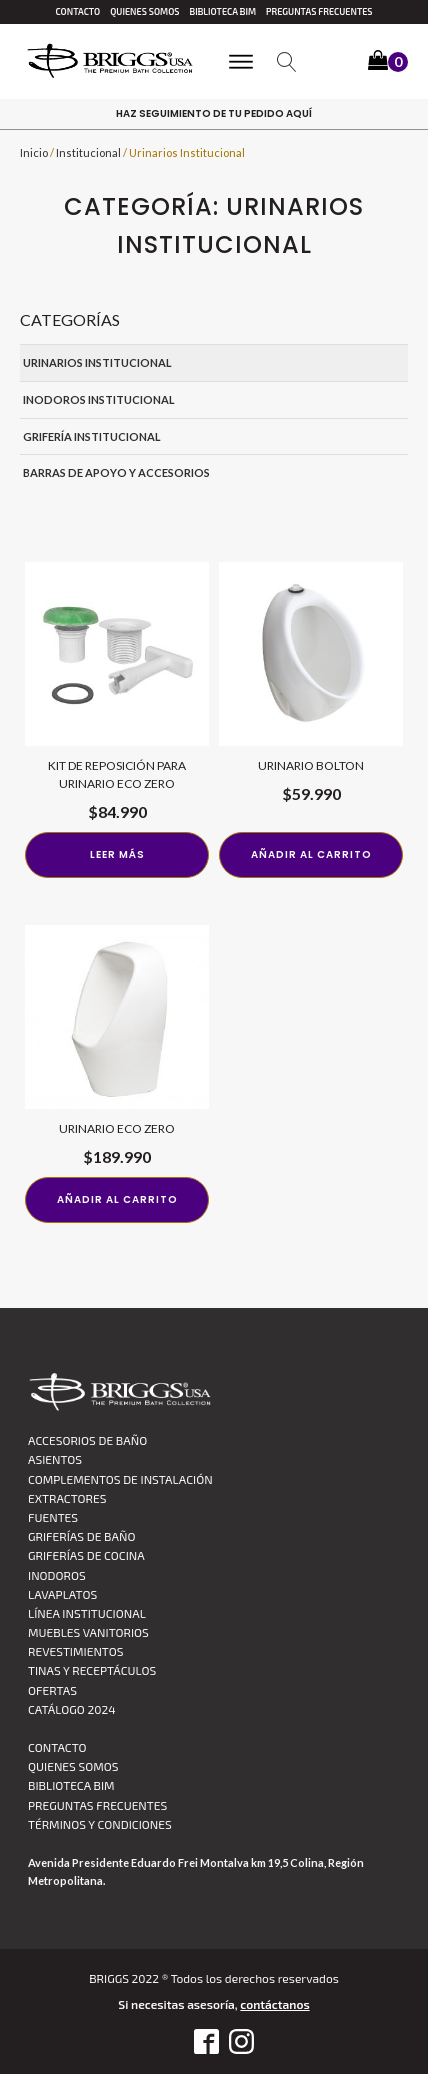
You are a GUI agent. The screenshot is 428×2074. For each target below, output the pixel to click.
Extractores (67, 1498)
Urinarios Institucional (97, 362)
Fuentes (53, 1517)
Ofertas (52, 1690)
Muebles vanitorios (88, 1632)
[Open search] (287, 62)
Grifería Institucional (92, 436)
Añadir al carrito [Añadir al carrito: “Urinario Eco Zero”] (117, 1199)
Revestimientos (75, 1651)
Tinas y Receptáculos (92, 1670)
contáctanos (274, 2004)
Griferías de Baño (81, 1536)
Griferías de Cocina (86, 1555)
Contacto (77, 11)
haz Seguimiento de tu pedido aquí (214, 113)
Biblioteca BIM (222, 11)
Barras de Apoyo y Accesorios (116, 472)
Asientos (55, 1459)
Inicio (34, 152)
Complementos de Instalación (120, 1479)
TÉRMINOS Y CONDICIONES (100, 1824)
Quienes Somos (144, 11)
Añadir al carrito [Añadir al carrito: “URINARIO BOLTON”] (311, 854)
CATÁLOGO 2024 (72, 1709)
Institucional (88, 152)
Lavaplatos (62, 1594)
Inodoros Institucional (99, 399)
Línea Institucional (87, 1613)
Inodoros (57, 1575)
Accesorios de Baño (87, 1440)
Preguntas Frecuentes (319, 11)
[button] (388, 62)
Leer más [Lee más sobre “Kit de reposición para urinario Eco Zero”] (117, 854)
